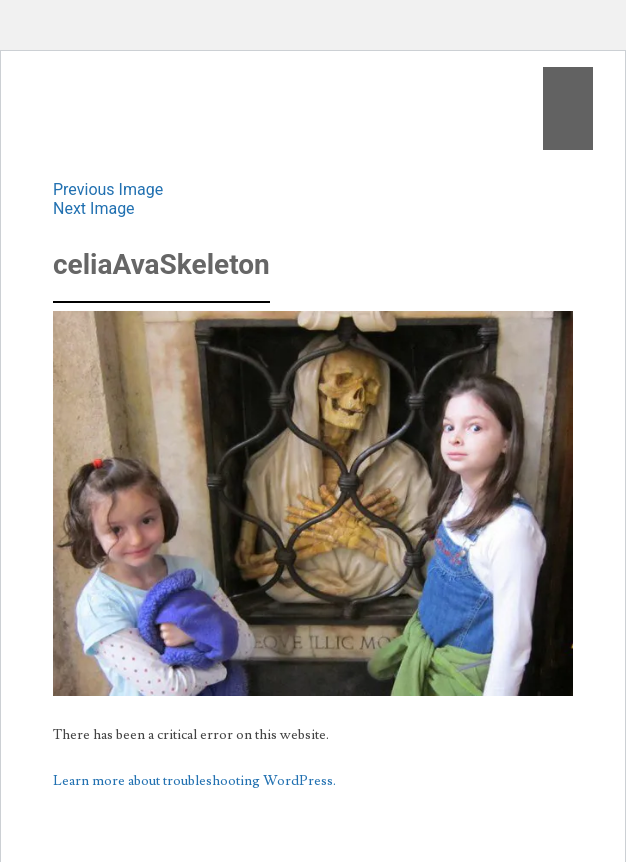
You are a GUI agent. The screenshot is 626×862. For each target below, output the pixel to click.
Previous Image (108, 189)
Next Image (94, 208)
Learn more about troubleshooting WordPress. (194, 781)
